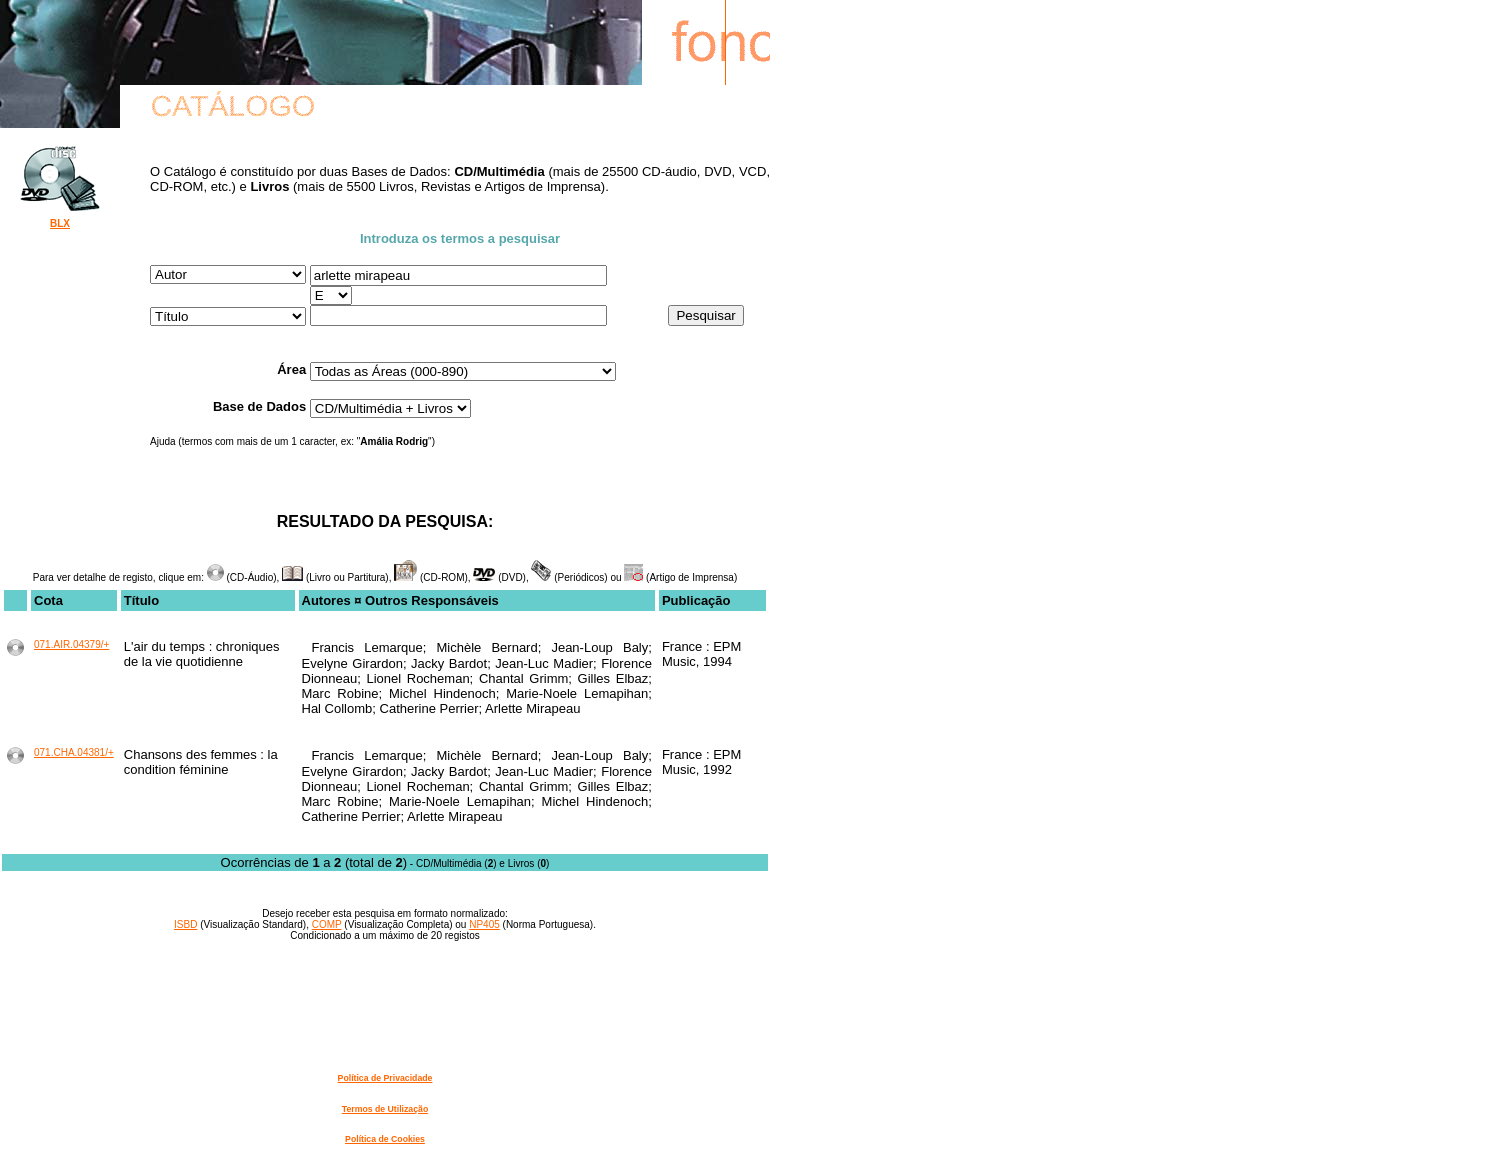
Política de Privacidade (385, 1078)
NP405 (484, 924)
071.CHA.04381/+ (74, 752)
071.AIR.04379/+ (71, 644)
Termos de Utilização (385, 1109)
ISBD (185, 924)
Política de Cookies (385, 1139)
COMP (327, 924)
